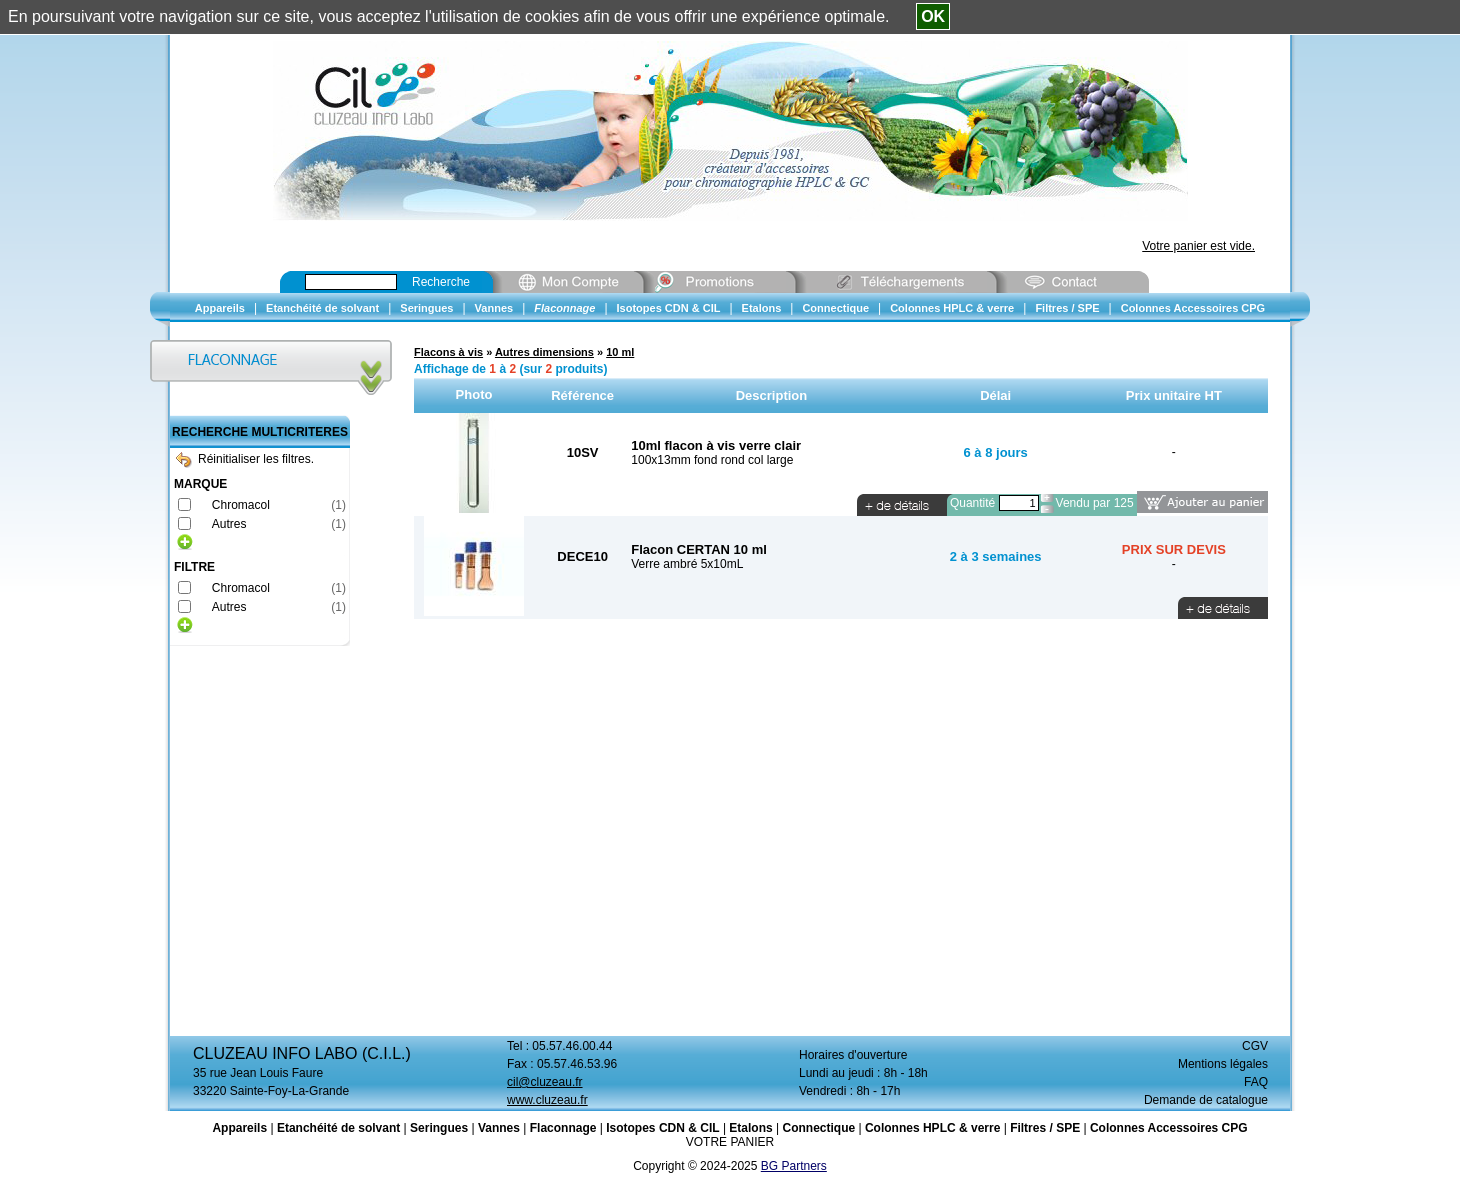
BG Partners (794, 1166)
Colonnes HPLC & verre (932, 1128)
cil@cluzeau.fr (545, 1082)
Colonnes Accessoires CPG (1169, 1128)
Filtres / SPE (1045, 1128)
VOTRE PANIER (730, 1142)
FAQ (1256, 1082)
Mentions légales (1223, 1064)
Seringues (439, 1128)
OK (933, 16)
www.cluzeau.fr (547, 1100)
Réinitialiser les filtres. (245, 459)
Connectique (818, 1128)
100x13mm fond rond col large (712, 460)
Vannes (499, 1128)
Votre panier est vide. (1198, 246)
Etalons (750, 1128)
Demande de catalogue (1206, 1100)
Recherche (441, 282)
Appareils (239, 1128)
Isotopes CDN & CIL (662, 1128)
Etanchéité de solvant (338, 1128)
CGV (1255, 1046)
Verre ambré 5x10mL (687, 564)
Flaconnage (563, 1128)
